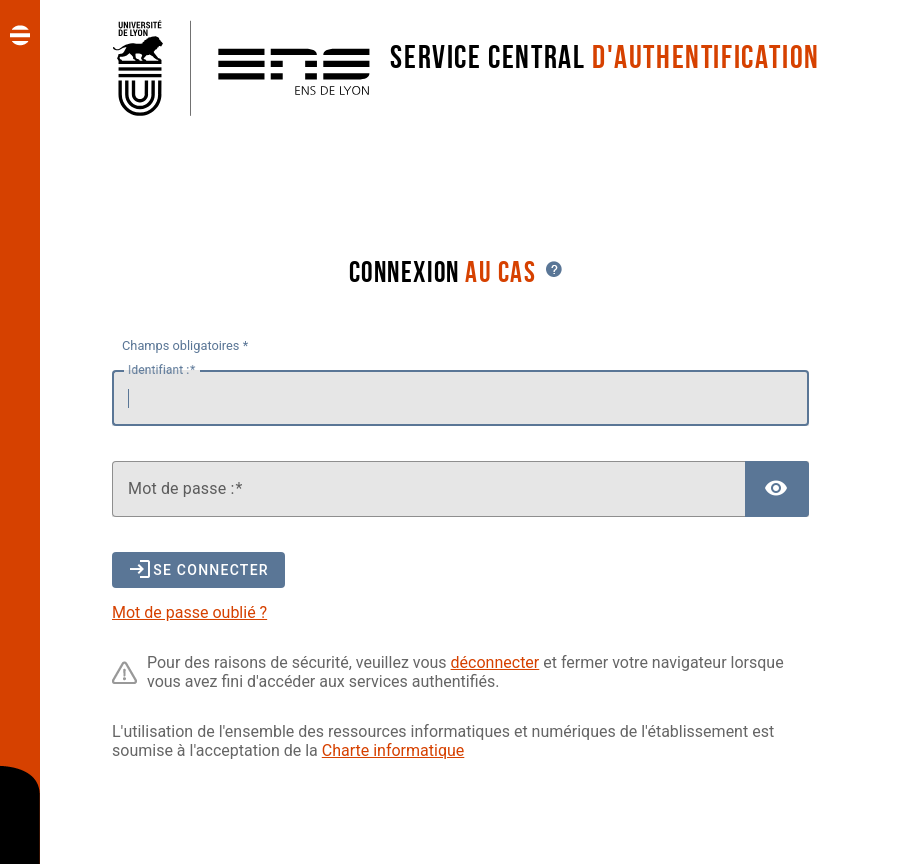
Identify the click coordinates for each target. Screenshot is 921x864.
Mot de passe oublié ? (189, 612)
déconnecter (495, 662)
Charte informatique (393, 750)
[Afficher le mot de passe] (777, 489)
